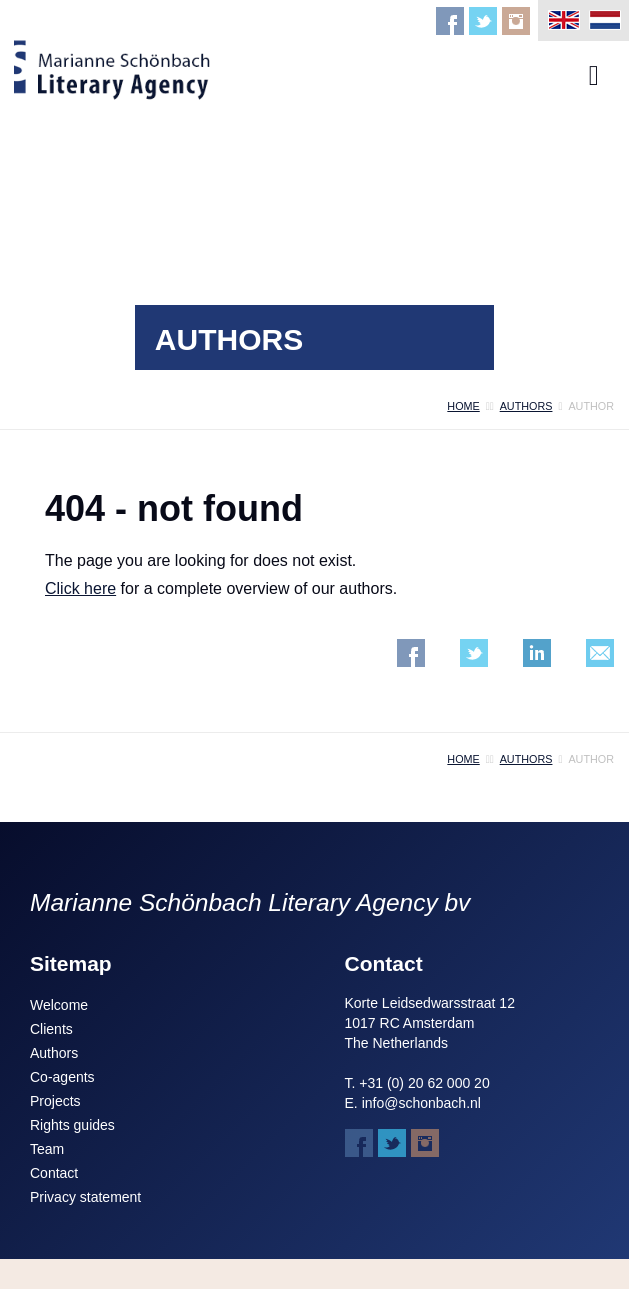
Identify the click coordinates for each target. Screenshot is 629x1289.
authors (526, 406)
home (463, 406)
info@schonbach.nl (421, 1103)
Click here (80, 588)
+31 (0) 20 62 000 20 (424, 1083)
